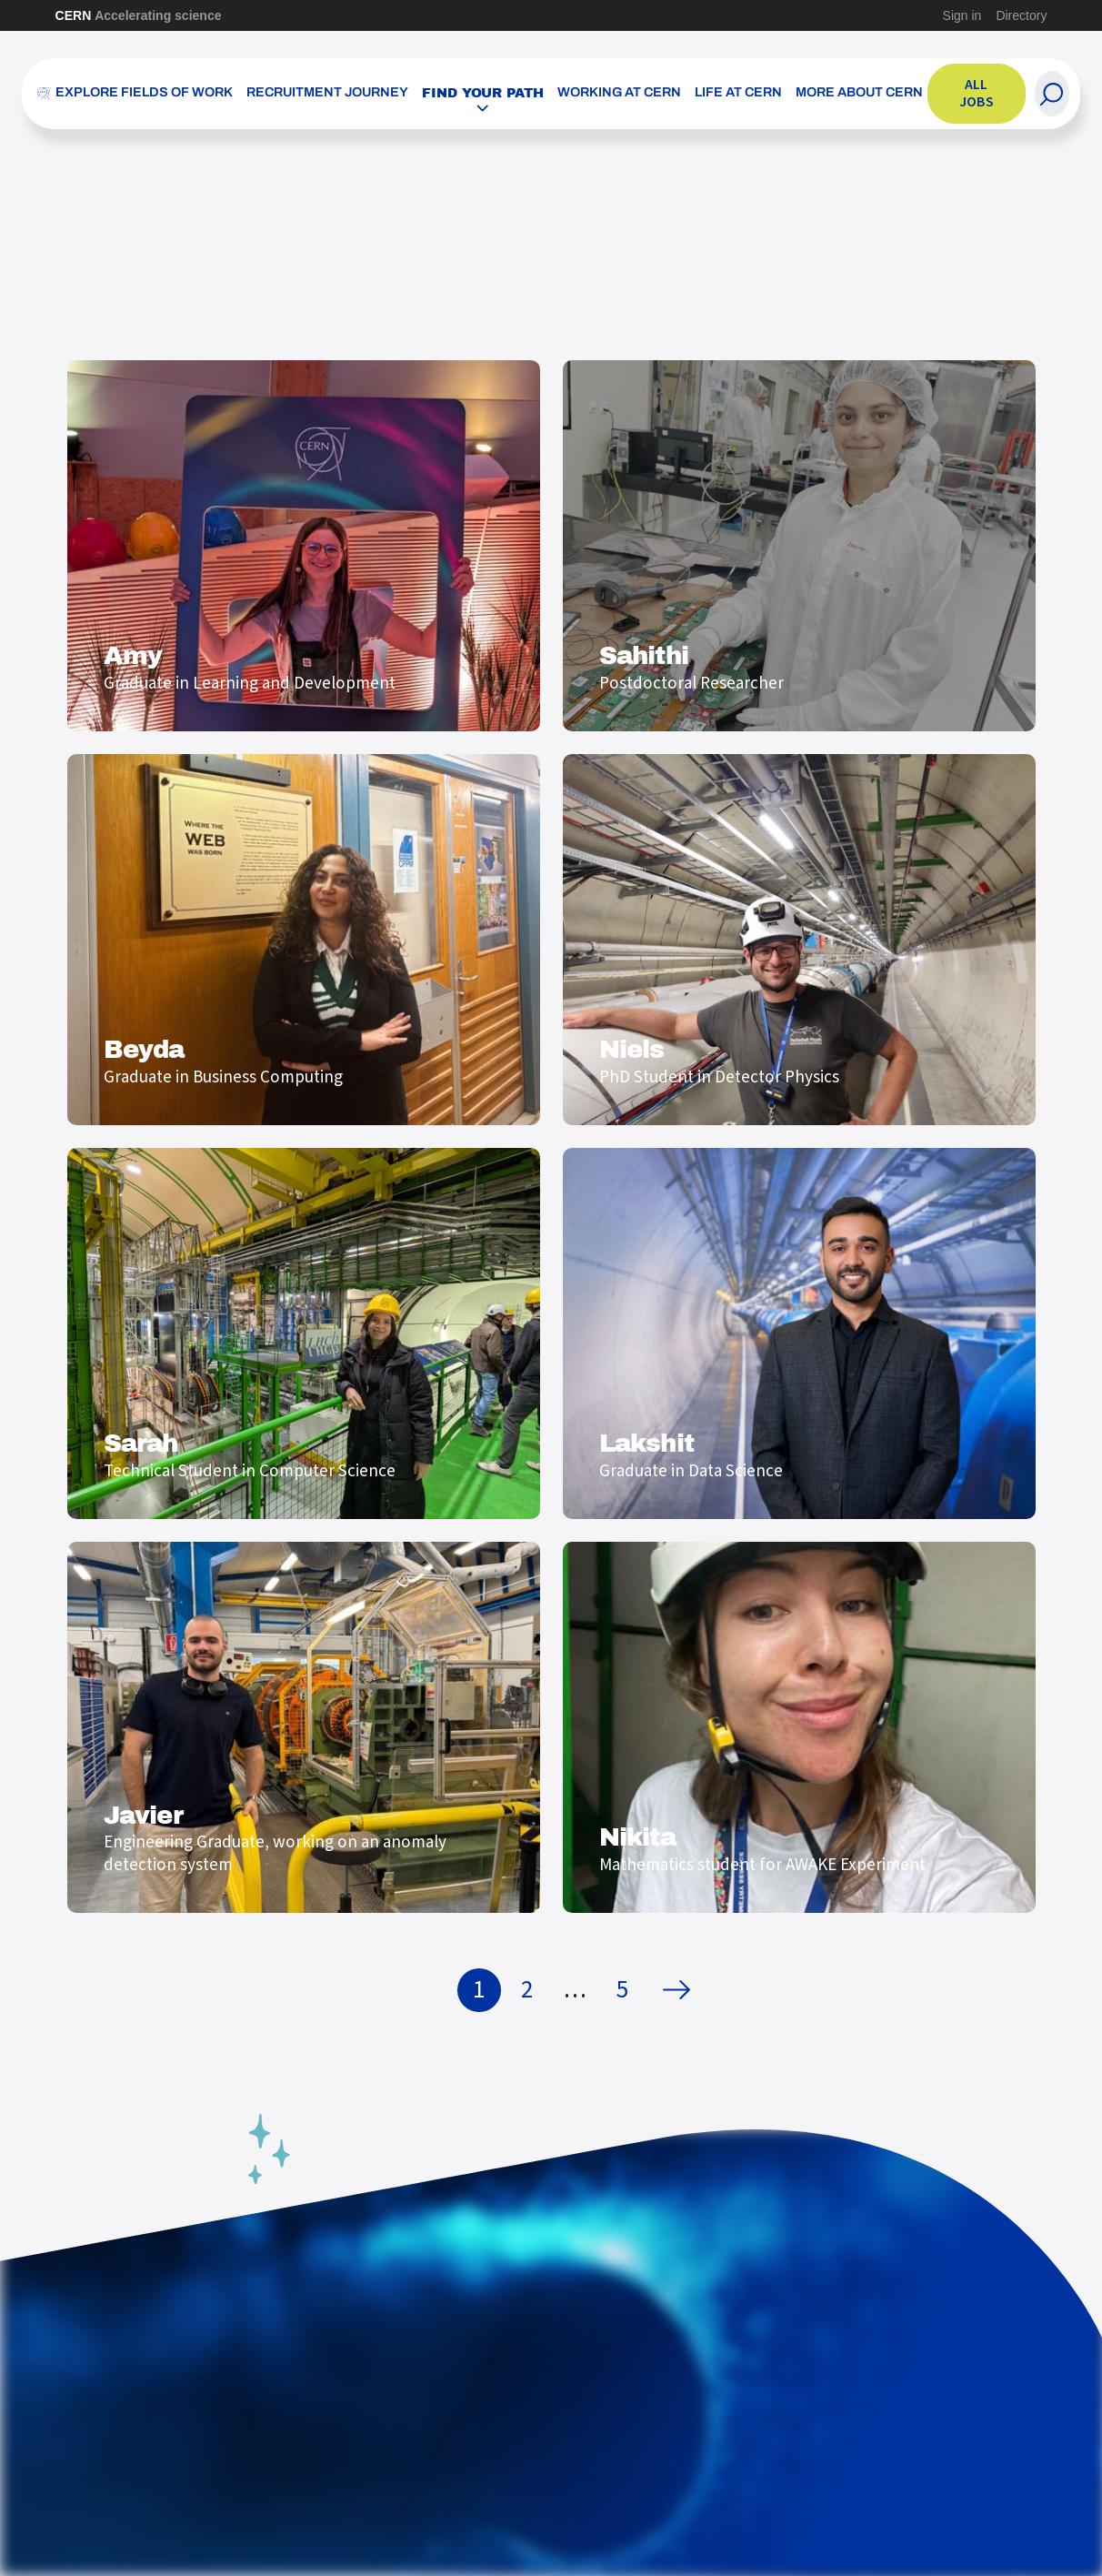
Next (681, 1990)
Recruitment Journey (327, 93)
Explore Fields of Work (144, 93)
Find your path (483, 93)
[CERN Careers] (44, 93)
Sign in (962, 15)
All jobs (976, 93)
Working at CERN (619, 93)
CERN (138, 15)
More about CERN (859, 93)
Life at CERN (738, 93)
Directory (1021, 15)
